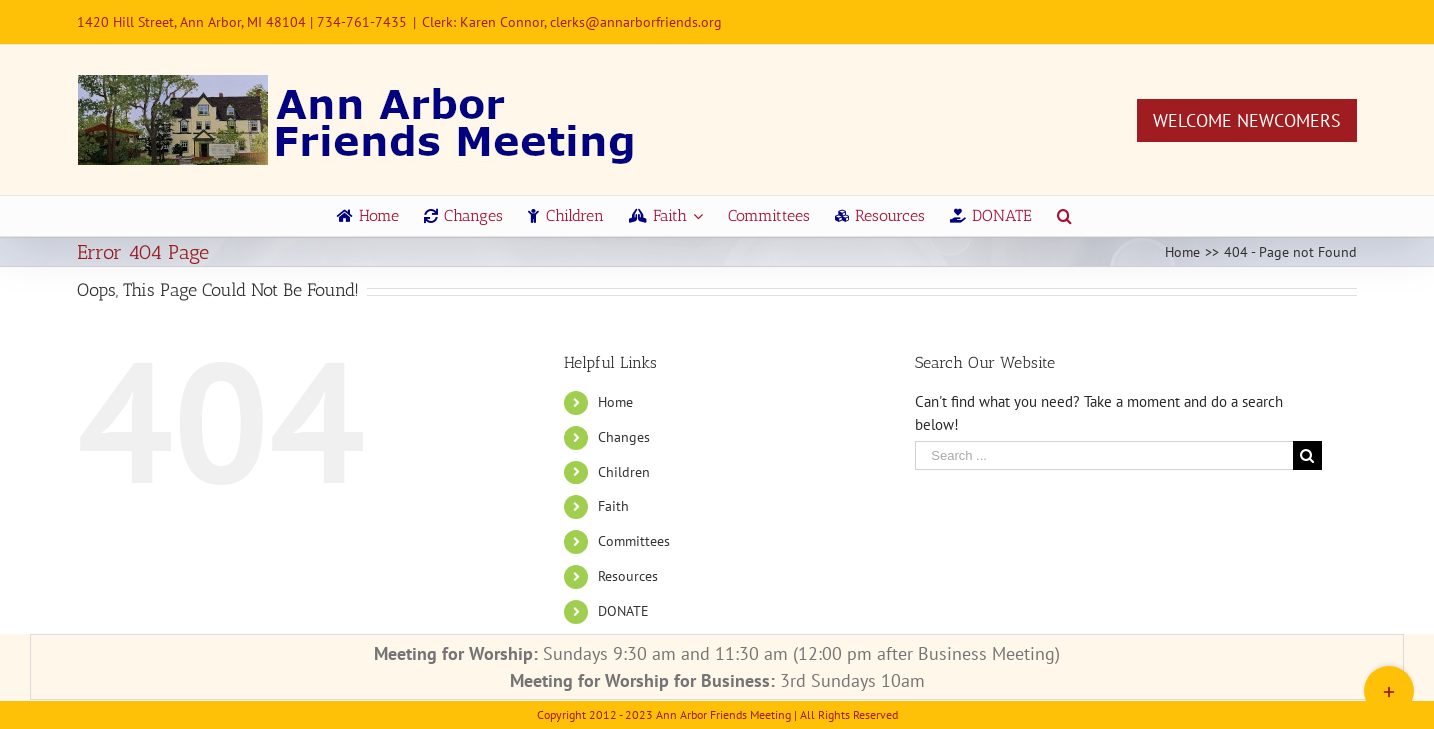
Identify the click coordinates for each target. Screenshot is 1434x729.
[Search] (1064, 216)
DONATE (623, 611)
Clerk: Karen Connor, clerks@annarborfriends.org (572, 22)
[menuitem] (368, 216)
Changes (624, 437)
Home (615, 402)
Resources (628, 576)
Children (624, 472)
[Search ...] (1104, 455)
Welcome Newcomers (1247, 120)
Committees (634, 541)
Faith (613, 506)
